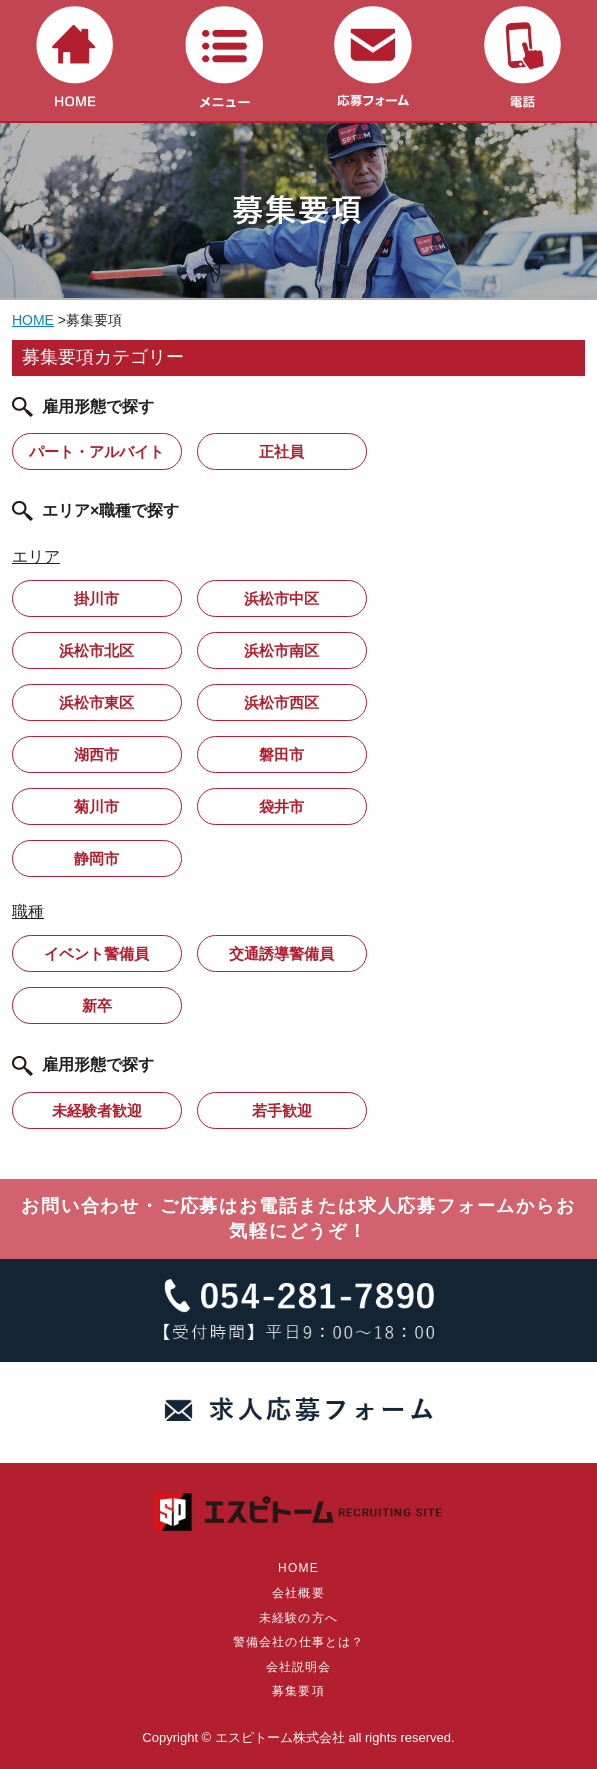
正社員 (281, 451)
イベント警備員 (96, 953)
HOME (33, 320)
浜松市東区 (96, 702)
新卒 (97, 1005)
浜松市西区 (281, 702)
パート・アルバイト (96, 451)
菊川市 (96, 806)
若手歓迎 (282, 1110)
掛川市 (96, 598)
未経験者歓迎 (97, 1110)
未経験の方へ (298, 1618)
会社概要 (298, 1593)
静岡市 (96, 858)
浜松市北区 (96, 650)
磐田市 (281, 754)
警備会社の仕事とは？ (299, 1642)
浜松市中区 (281, 598)
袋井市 (281, 806)
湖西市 (96, 754)
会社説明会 (299, 1667)
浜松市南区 (281, 650)
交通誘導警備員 (281, 953)
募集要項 (298, 1691)
